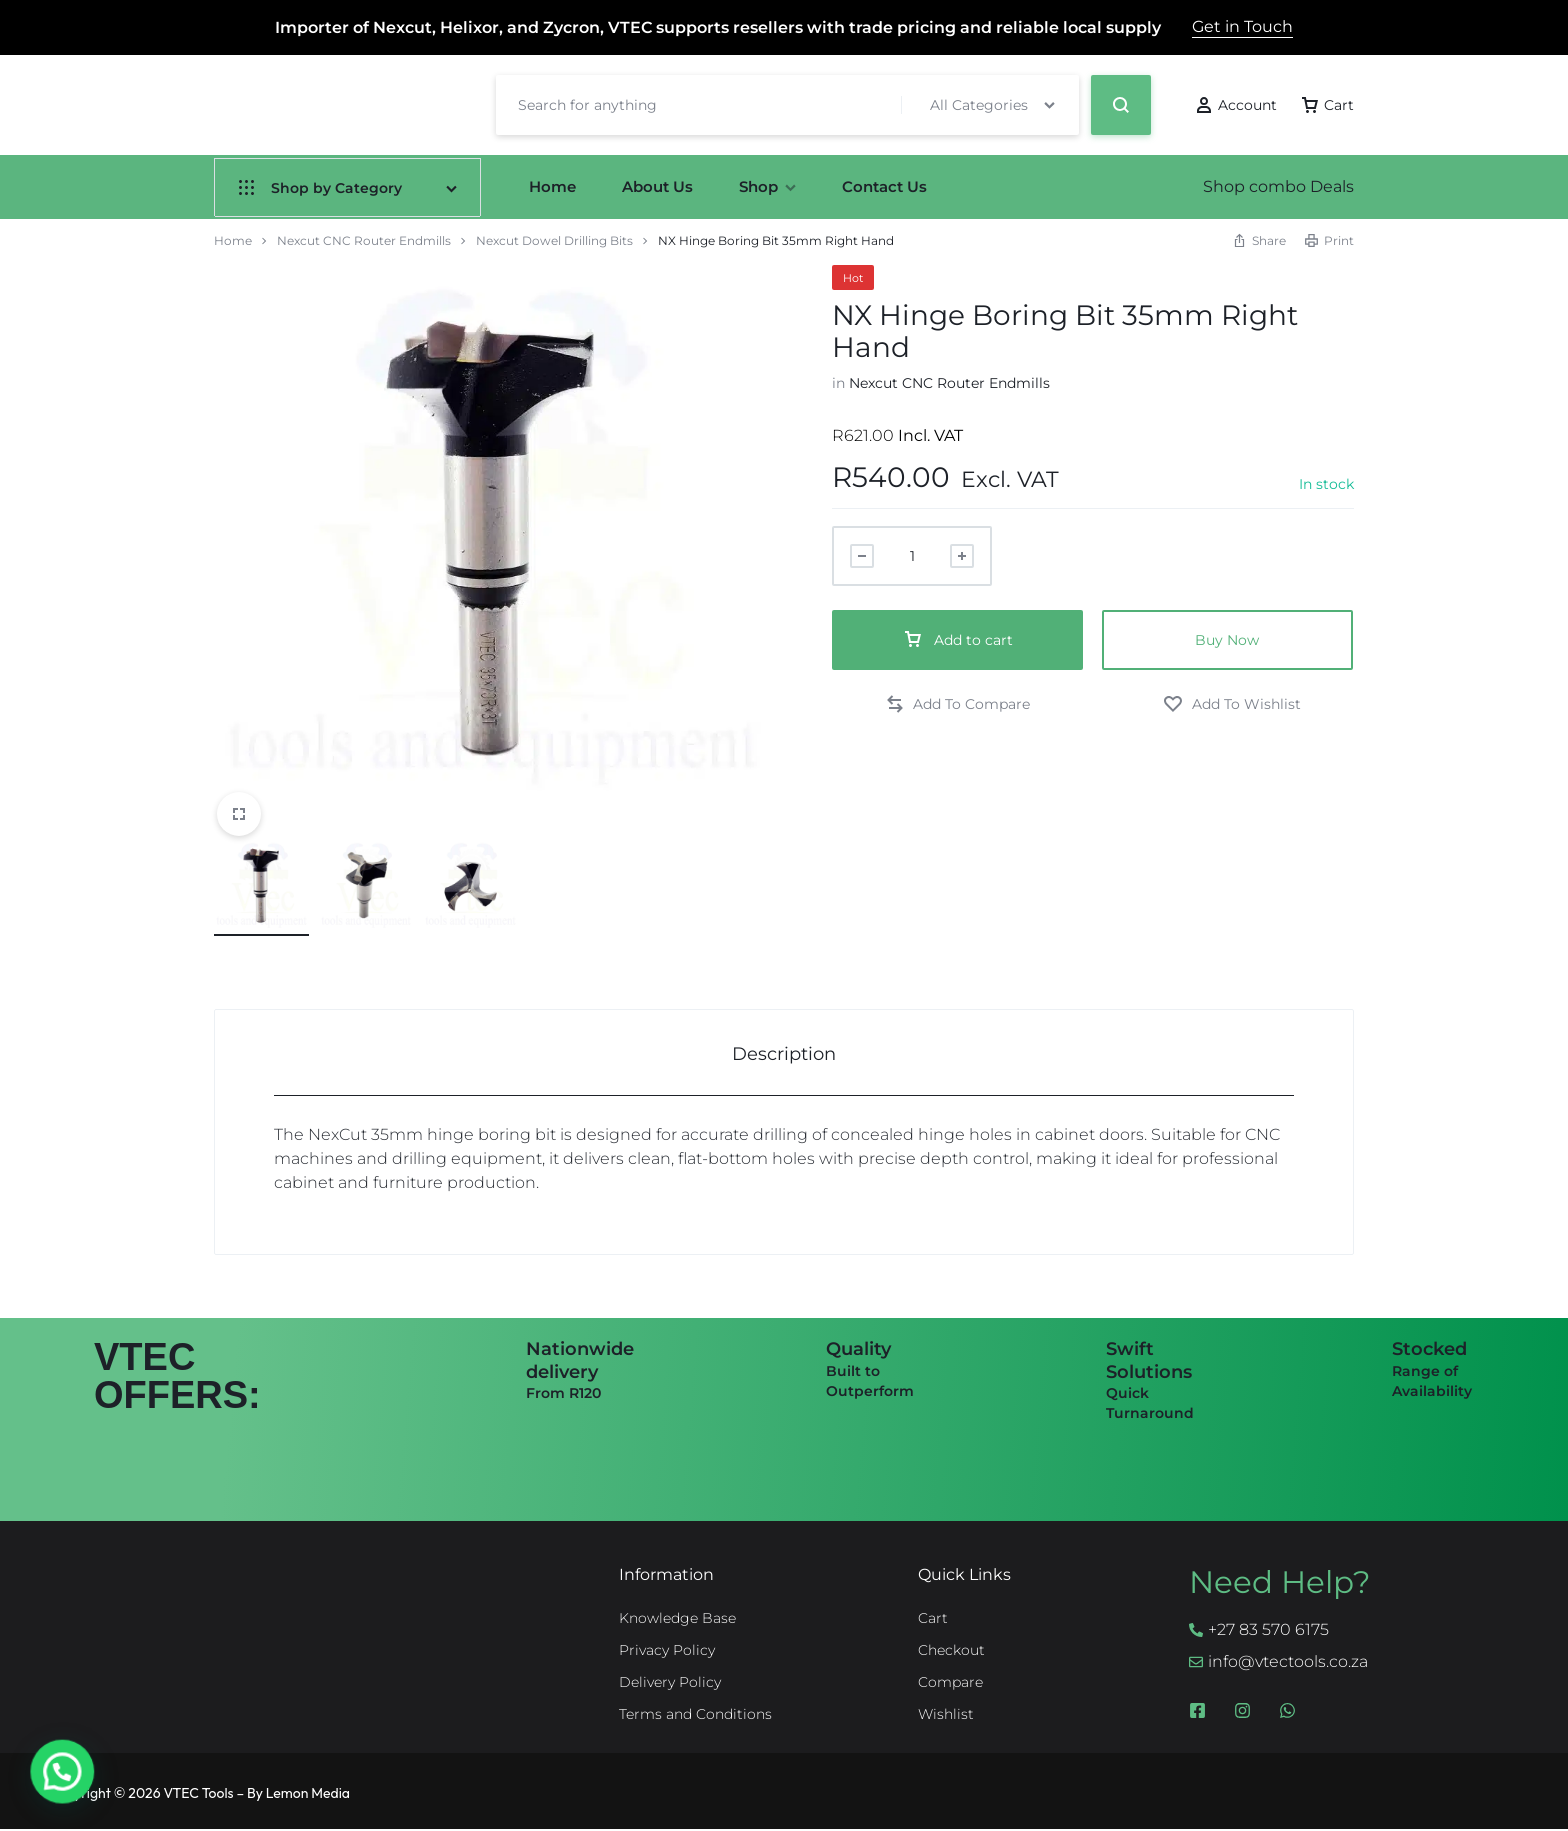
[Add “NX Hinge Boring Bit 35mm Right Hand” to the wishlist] (1232, 704)
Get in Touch (1242, 26)
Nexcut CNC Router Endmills (364, 240)
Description (784, 1054)
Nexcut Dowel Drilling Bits (554, 240)
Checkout (951, 1650)
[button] (957, 704)
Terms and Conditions (695, 1714)
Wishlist (946, 1714)
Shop (767, 186)
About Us (657, 186)
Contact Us (884, 186)
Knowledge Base (677, 1618)
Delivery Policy (670, 1682)
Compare (950, 1682)
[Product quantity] (912, 556)
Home (552, 186)
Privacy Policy (667, 1650)
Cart (933, 1618)
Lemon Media (308, 1793)
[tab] (784, 1053)
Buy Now (1227, 640)
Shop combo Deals (1278, 186)
